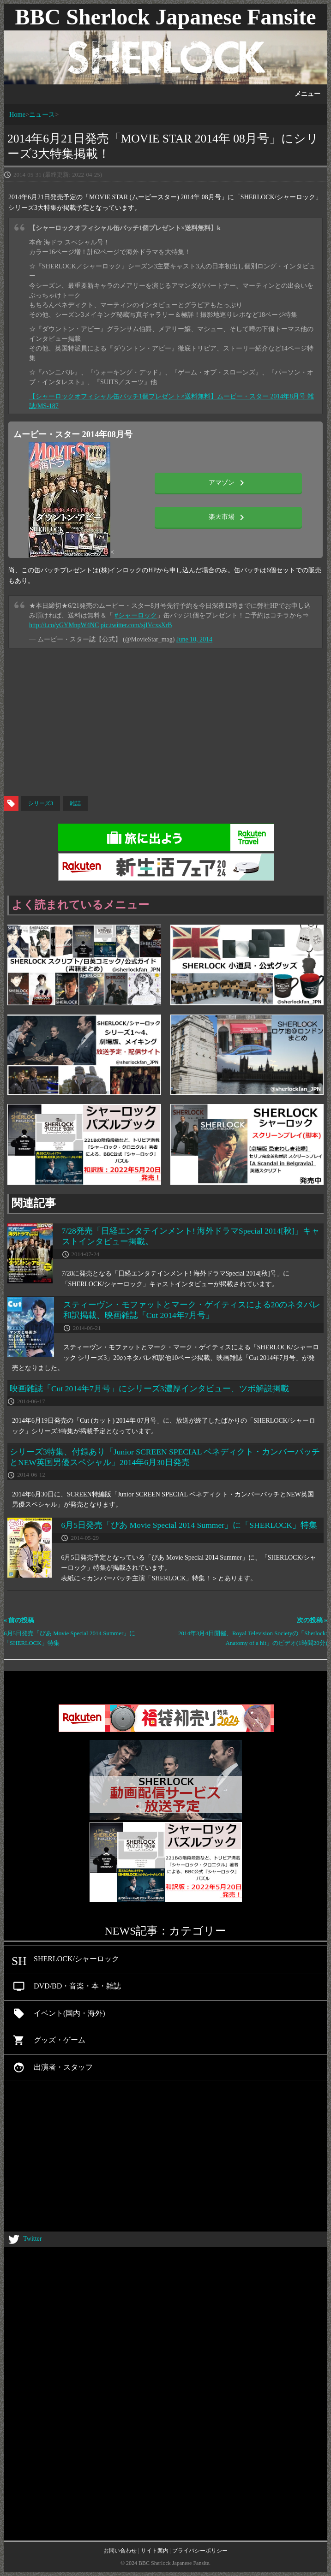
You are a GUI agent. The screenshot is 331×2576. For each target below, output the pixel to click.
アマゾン (228, 482)
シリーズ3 (40, 803)
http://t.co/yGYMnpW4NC (64, 625)
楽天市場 (228, 517)
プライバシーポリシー (200, 2550)
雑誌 (75, 803)
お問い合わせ (120, 2550)
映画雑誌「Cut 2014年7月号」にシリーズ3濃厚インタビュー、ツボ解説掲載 (149, 1388)
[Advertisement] (165, 722)
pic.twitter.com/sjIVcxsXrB (136, 625)
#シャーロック (136, 615)
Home (17, 114)
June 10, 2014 (194, 639)
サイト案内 (155, 2550)
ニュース (42, 114)
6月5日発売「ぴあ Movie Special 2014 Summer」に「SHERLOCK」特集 (189, 1525)
